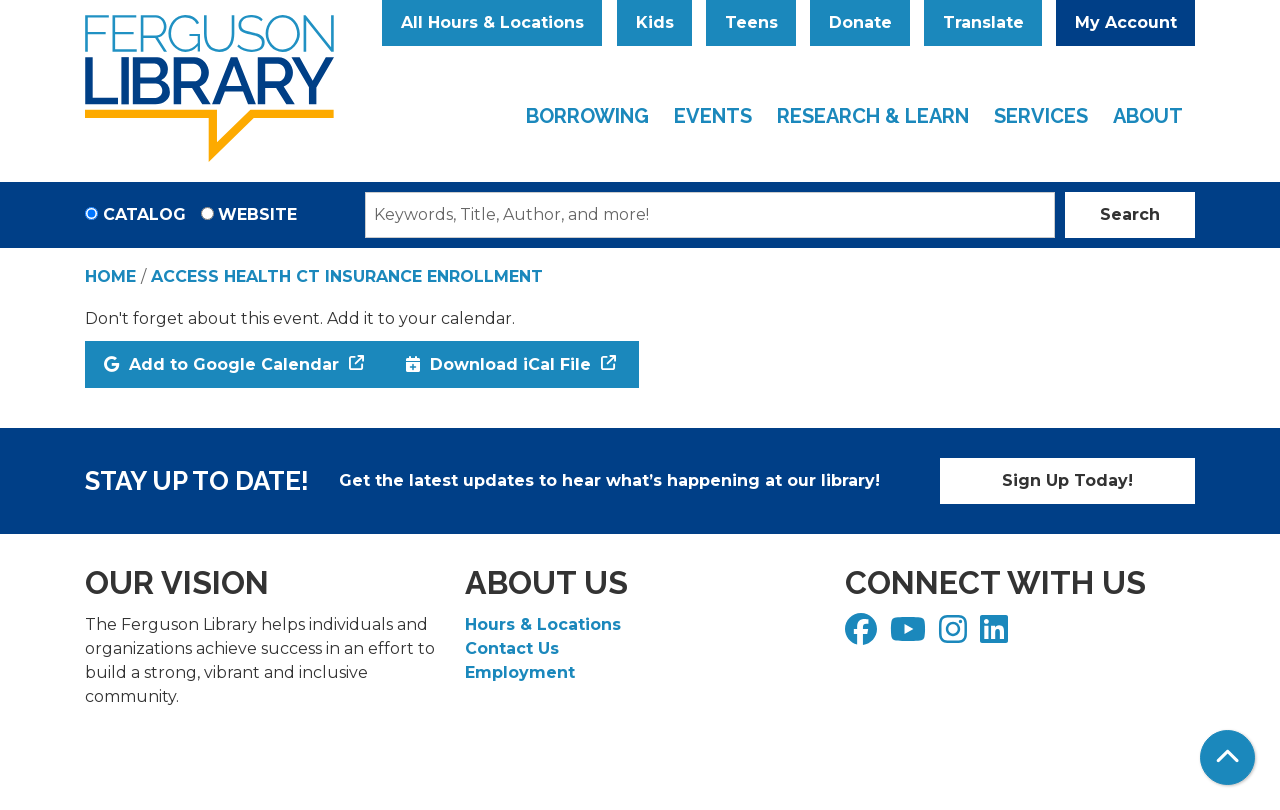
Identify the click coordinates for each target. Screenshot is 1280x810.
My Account (1126, 22)
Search (1130, 214)
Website (257, 214)
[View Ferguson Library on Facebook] (863, 635)
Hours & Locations (543, 624)
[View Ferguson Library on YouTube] (910, 635)
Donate (860, 22)
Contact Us (512, 648)
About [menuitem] (1148, 116)
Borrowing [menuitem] (587, 116)
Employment (520, 672)
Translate (983, 22)
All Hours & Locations (492, 22)
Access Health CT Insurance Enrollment (347, 276)
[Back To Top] (1227, 757)
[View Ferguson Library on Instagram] (955, 635)
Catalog (144, 214)
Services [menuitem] (1041, 116)
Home (110, 276)
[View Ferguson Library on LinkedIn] (996, 635)
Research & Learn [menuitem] (873, 116)
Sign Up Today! (1067, 480)
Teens (751, 22)
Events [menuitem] (713, 116)
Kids (655, 22)
